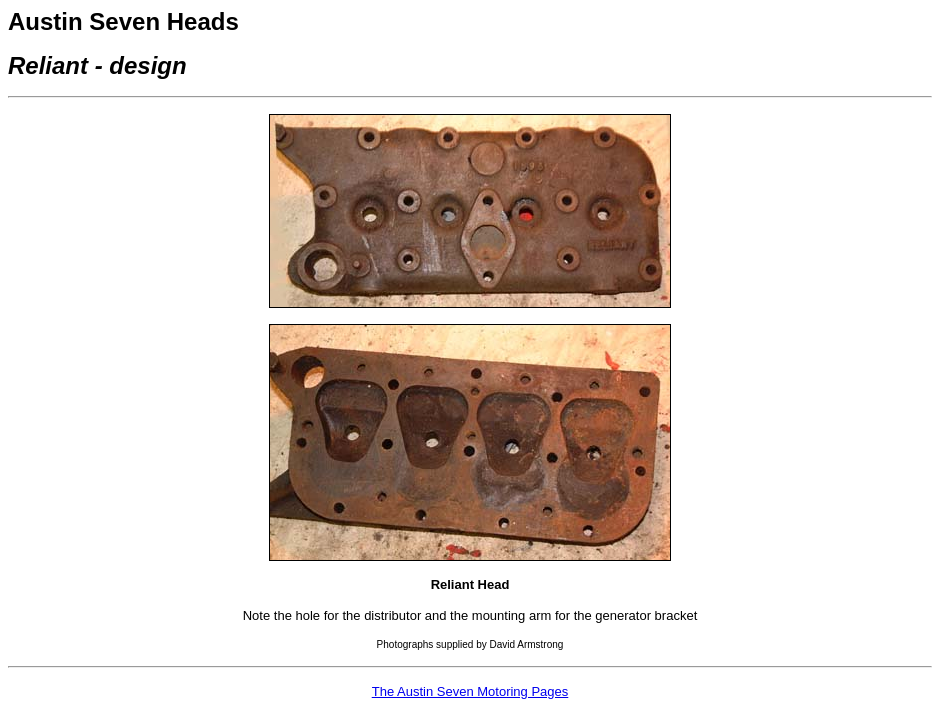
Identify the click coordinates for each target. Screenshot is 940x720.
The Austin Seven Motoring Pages (470, 691)
